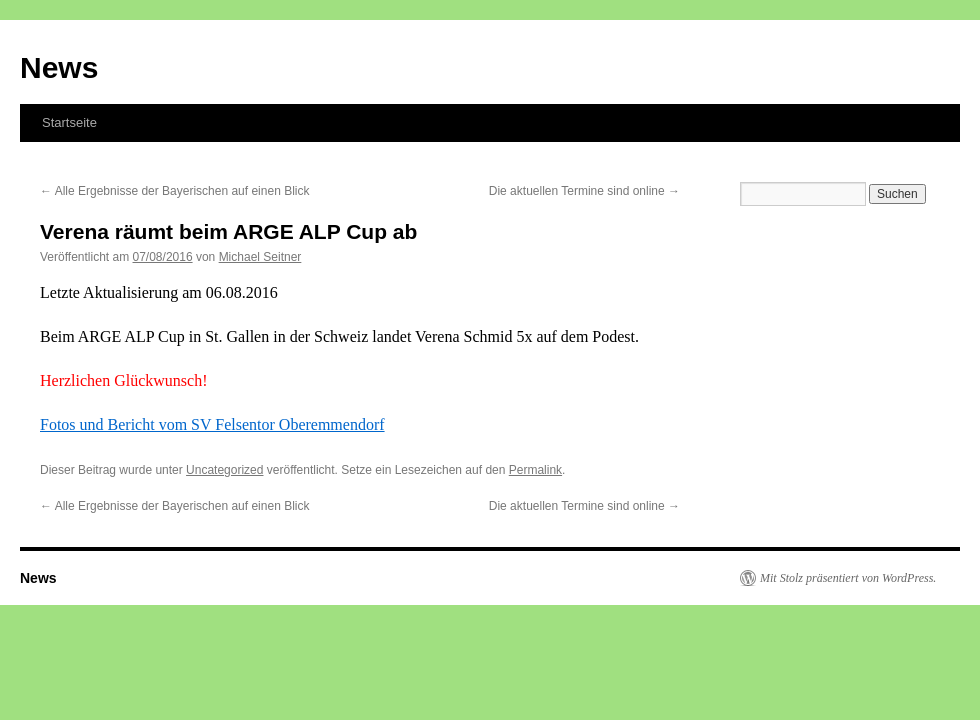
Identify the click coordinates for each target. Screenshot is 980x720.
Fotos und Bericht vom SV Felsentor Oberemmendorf (212, 424)
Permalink (535, 470)
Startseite (69, 122)
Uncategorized (224, 470)
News (59, 67)
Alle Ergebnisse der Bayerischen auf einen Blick (174, 191)
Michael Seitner (260, 257)
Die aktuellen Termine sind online (584, 191)
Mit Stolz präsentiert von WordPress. (848, 578)
